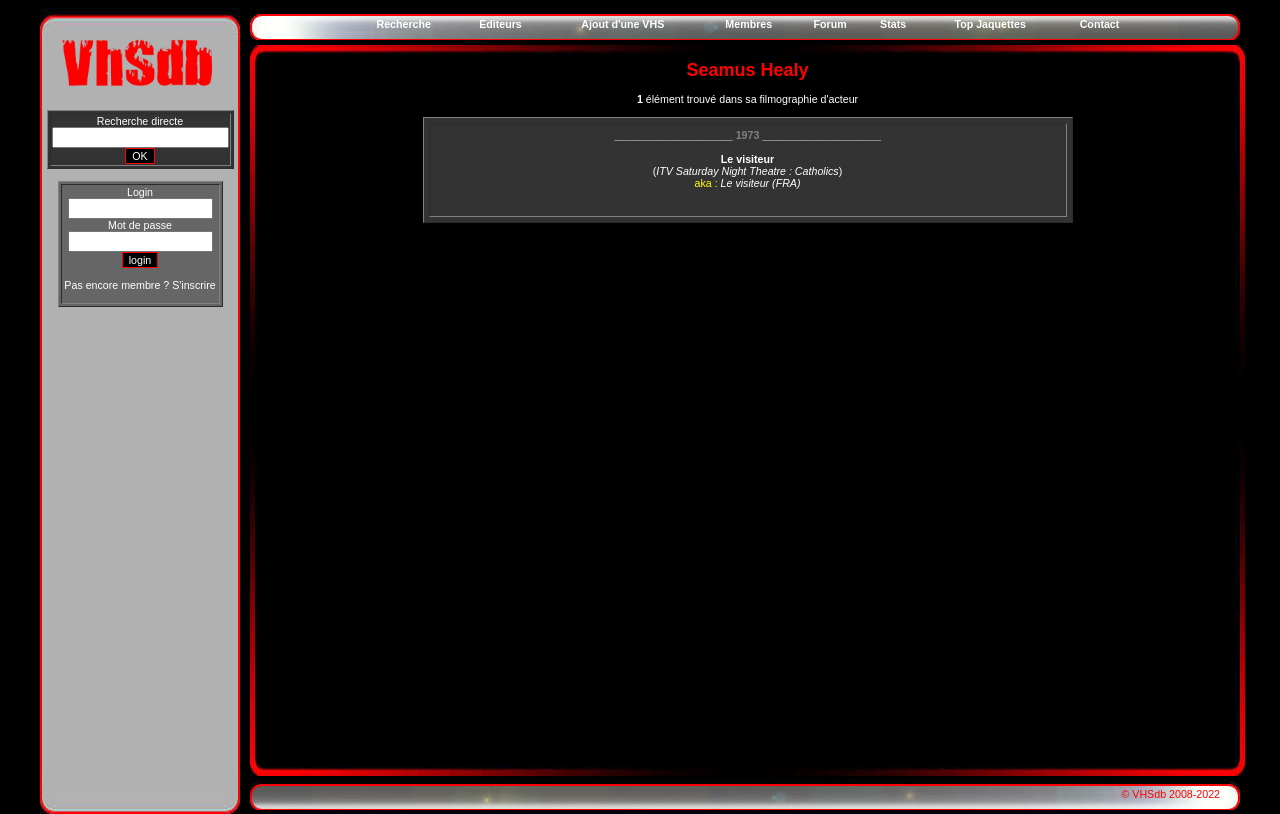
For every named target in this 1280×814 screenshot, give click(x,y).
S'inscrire (193, 285)
